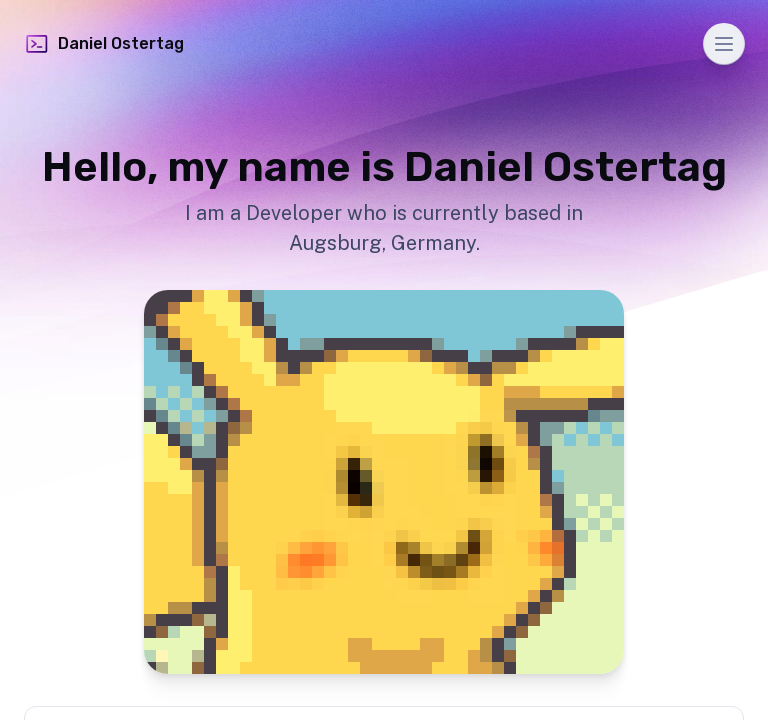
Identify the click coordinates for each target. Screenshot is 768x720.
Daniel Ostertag (104, 44)
